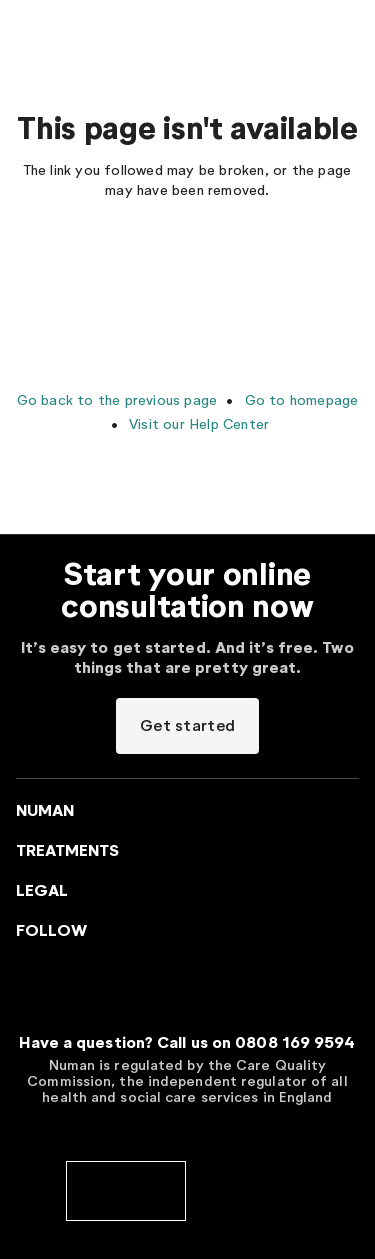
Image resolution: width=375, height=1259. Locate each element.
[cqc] (126, 1189)
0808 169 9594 (295, 1042)
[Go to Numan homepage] (114, 30)
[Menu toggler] (28, 30)
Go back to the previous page (117, 400)
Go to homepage (299, 400)
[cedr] (250, 1189)
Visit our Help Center (197, 424)
